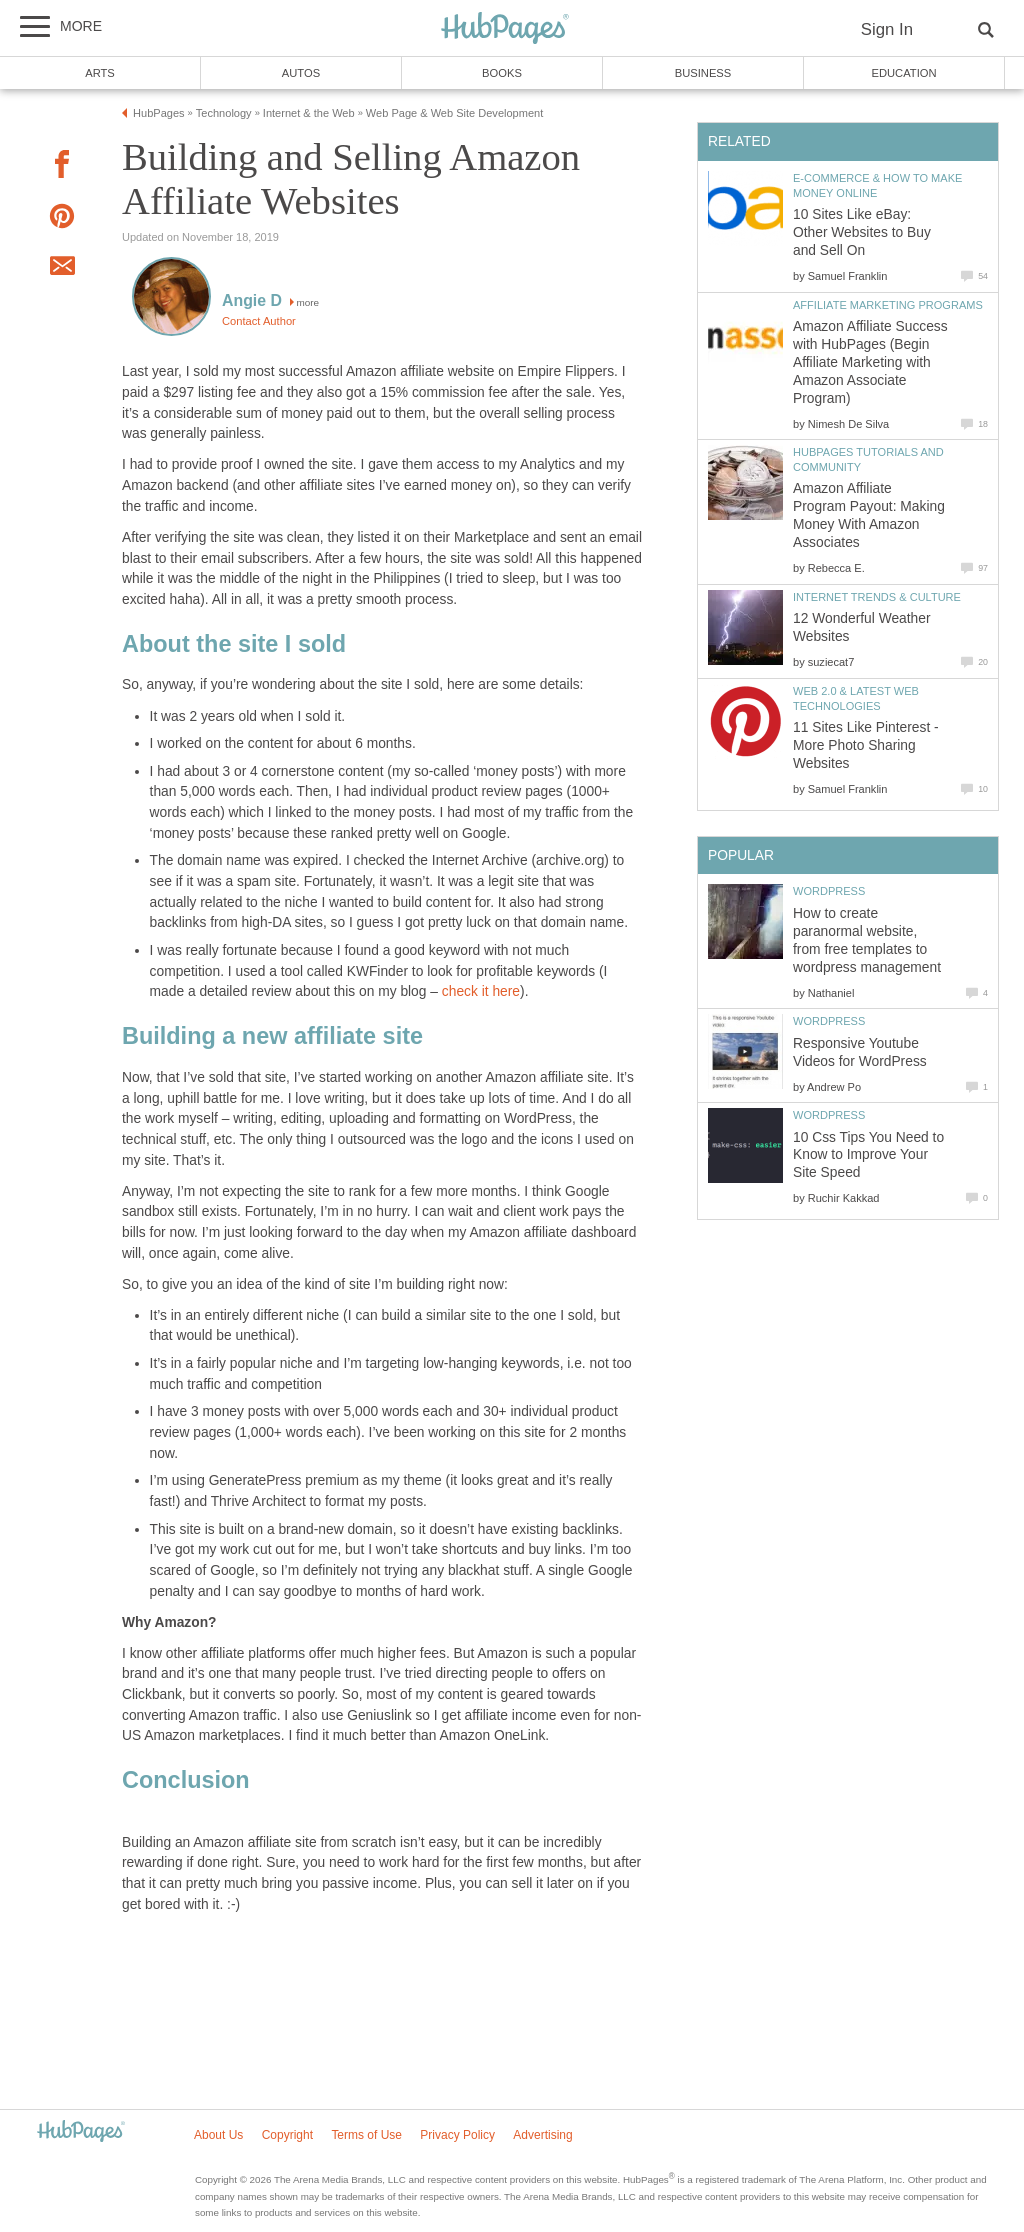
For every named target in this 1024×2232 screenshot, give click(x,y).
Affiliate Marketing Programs (888, 305)
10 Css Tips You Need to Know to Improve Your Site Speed (868, 1155)
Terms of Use (366, 2135)
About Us (218, 2135)
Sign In (887, 29)
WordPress (829, 891)
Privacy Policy (457, 2135)
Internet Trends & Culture (877, 597)
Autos (301, 73)
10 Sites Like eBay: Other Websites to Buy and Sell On (862, 232)
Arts (100, 73)
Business (703, 73)
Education (903, 73)
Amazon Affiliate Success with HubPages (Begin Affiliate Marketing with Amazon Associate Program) (870, 362)
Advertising (542, 2135)
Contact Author (259, 321)
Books (502, 73)
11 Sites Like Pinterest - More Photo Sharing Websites (866, 745)
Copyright (287, 2135)
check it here (481, 991)
